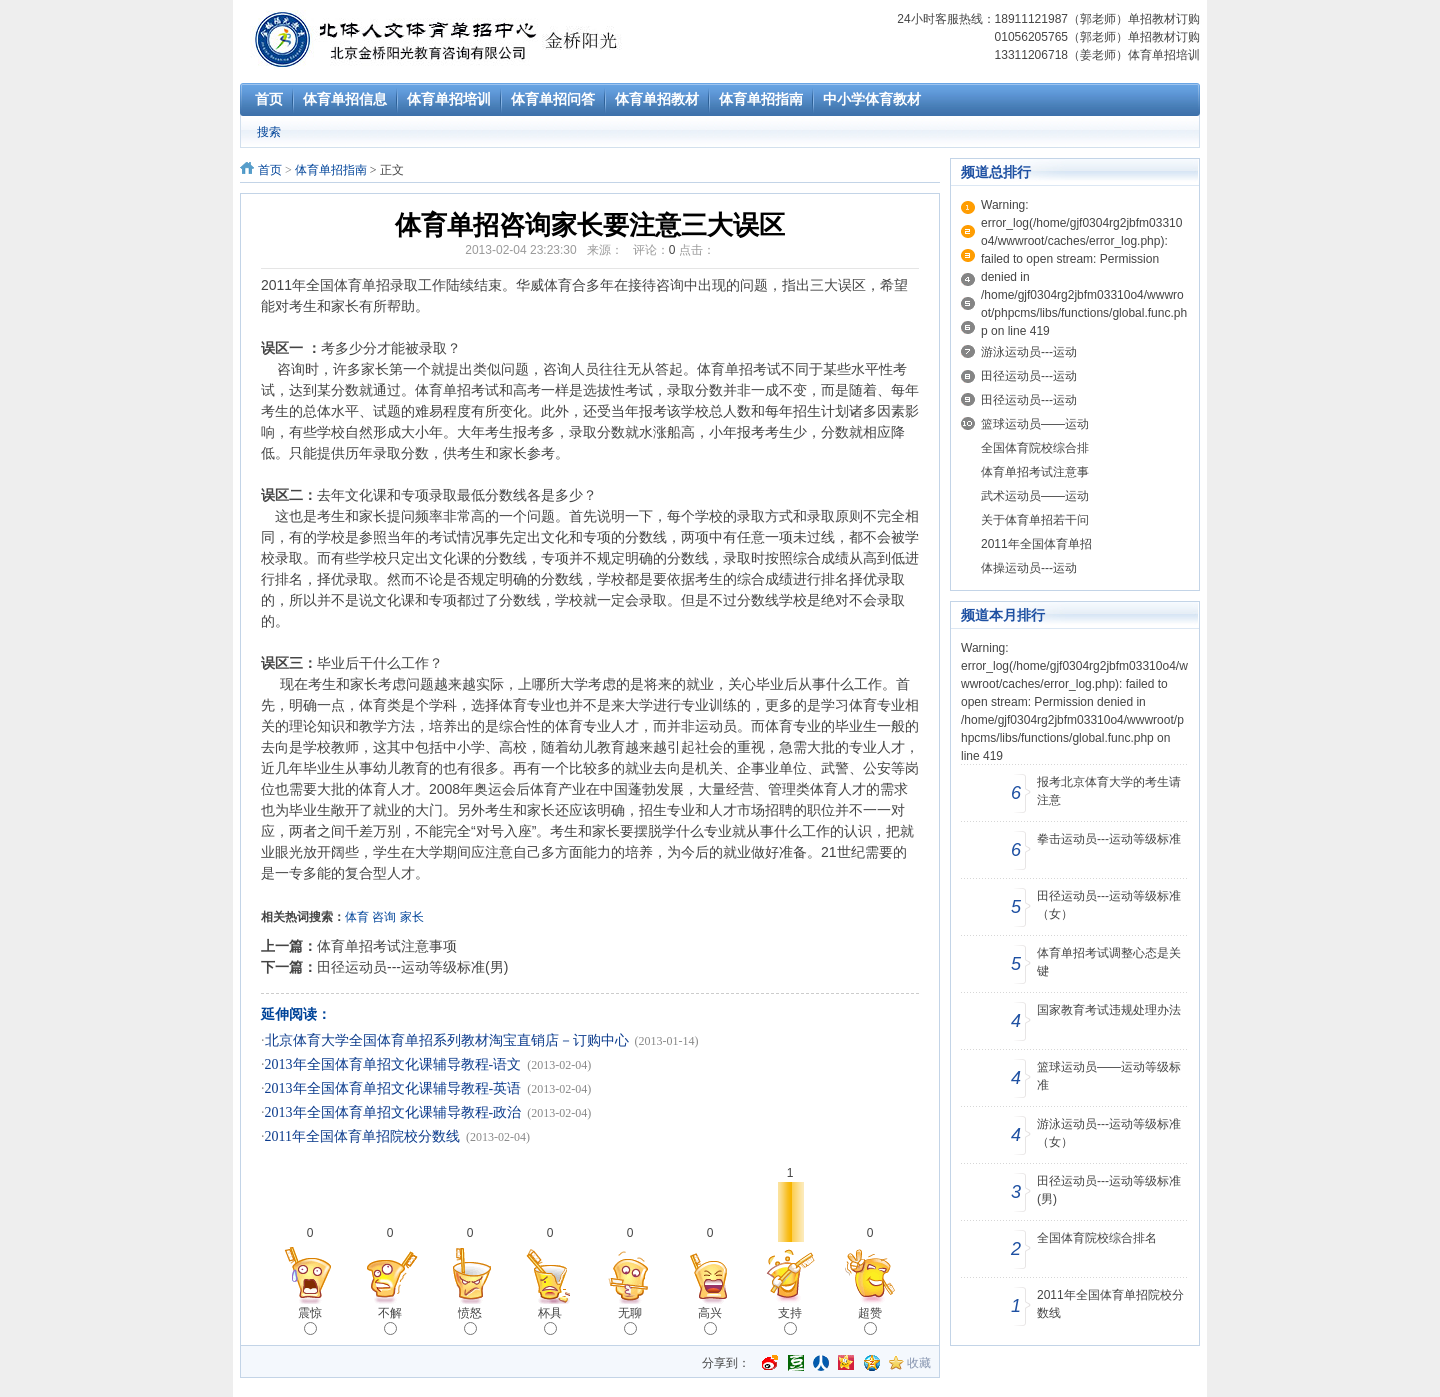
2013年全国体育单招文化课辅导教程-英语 (393, 1088)
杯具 (550, 1320)
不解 (390, 1320)
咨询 (384, 917)
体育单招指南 (331, 170)
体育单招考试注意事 (1035, 472)
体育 (357, 917)
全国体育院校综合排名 (1097, 1238)
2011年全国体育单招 (1036, 544)
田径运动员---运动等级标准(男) (412, 967)
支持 (790, 1320)
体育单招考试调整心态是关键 (1109, 962)
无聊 (630, 1320)
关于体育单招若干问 (1035, 520)
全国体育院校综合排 (1035, 448)
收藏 (919, 1363)
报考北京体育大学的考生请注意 (1109, 791)
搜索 (269, 132)
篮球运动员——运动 (1035, 424)
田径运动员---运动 (1029, 376)
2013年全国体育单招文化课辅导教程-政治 (393, 1112)
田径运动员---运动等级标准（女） (1109, 905)
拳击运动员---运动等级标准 (1109, 839)
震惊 (310, 1320)
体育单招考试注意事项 (387, 946)
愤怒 (470, 1320)
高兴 (710, 1320)
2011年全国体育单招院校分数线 (362, 1136)
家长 (412, 917)
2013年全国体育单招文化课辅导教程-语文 (393, 1064)
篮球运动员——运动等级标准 (1109, 1076)
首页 (270, 170)
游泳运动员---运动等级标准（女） (1109, 1133)
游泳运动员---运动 (1029, 352)
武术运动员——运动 (1035, 496)
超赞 (870, 1320)
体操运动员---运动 (1029, 568)
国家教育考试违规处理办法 (1109, 1010)
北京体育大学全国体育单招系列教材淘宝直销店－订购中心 (447, 1040)
